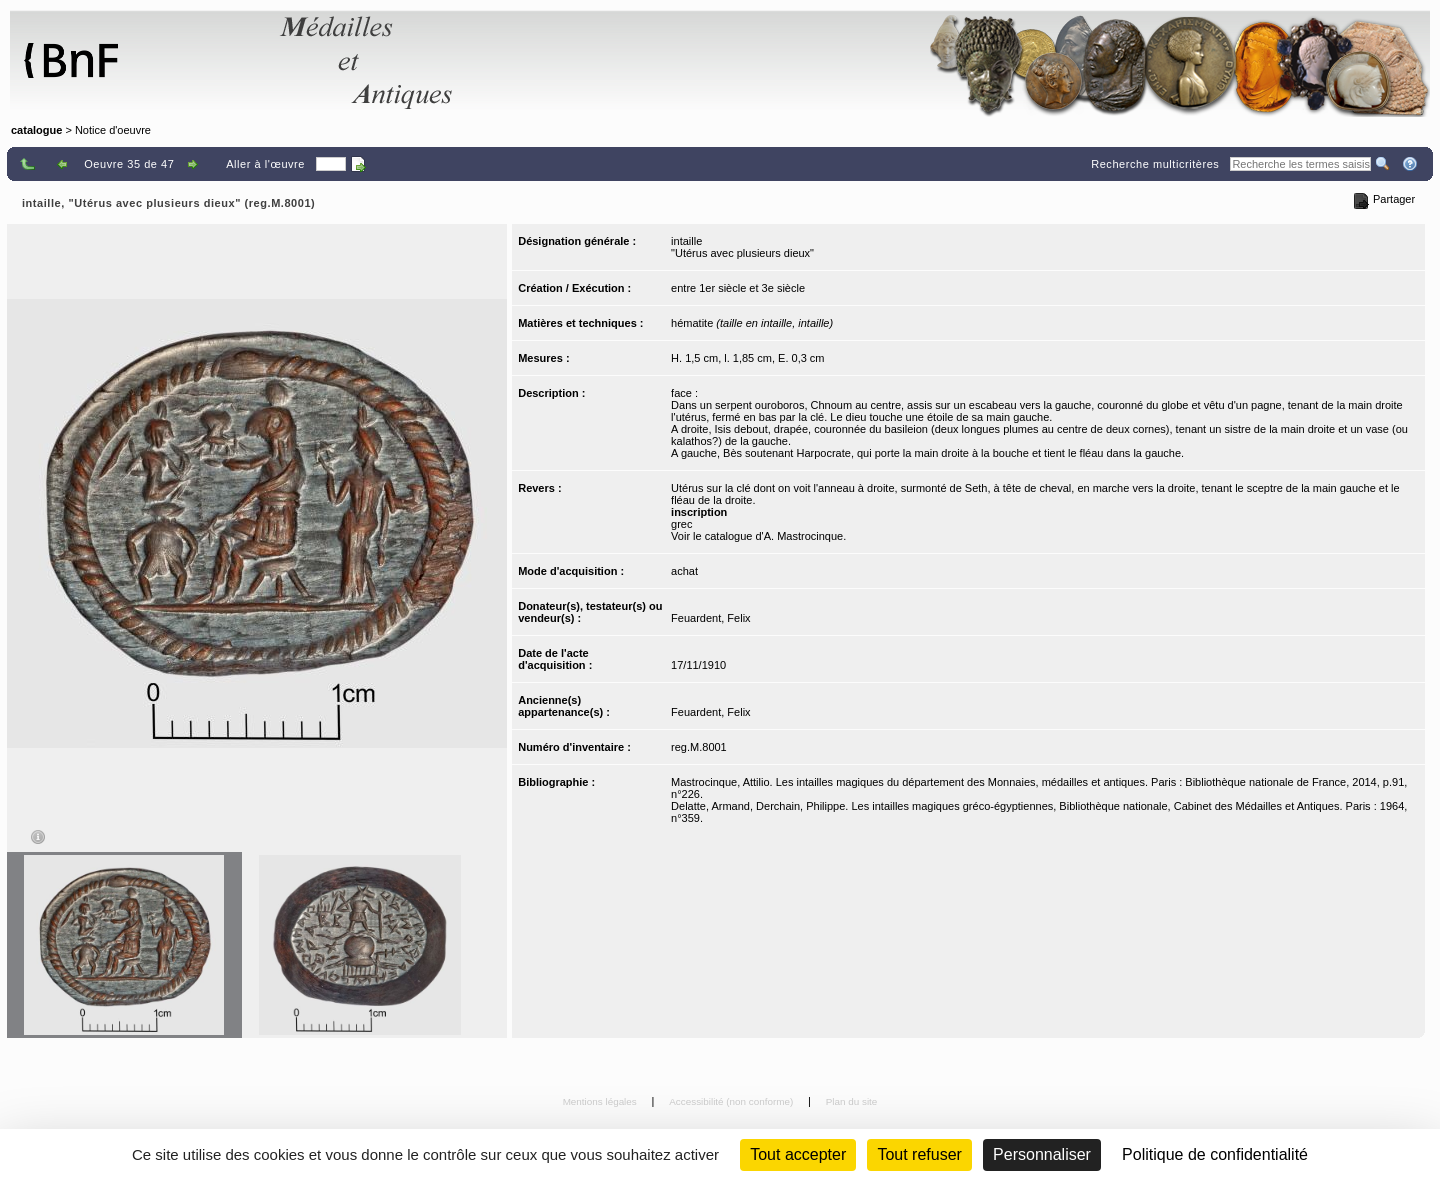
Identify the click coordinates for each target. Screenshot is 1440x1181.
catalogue (36, 130)
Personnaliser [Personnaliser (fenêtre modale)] (1042, 1154)
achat (684, 571)
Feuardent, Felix (710, 618)
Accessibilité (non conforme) (732, 1101)
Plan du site (852, 1101)
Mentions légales (601, 1101)
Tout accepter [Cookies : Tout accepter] (798, 1154)
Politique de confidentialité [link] (1215, 1154)
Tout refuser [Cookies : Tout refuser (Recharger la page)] (919, 1154)
